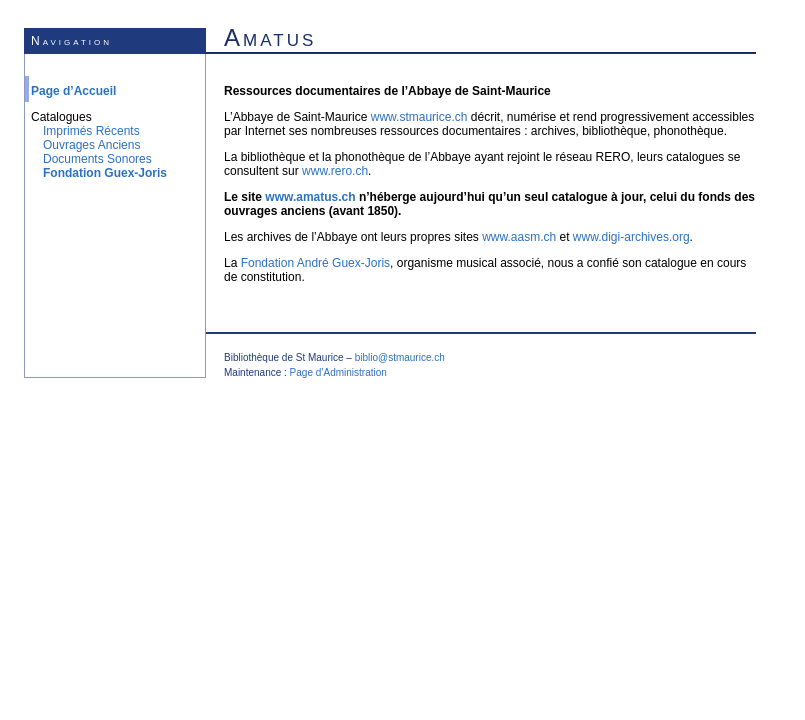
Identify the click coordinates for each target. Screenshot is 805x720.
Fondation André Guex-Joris (315, 263)
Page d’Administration (338, 372)
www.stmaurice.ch (419, 117)
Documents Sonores (97, 159)
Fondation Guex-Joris (105, 173)
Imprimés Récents (91, 131)
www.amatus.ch (310, 197)
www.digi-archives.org (631, 237)
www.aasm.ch (519, 237)
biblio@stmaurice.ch (400, 357)
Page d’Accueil (73, 91)
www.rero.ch (335, 171)
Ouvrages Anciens (91, 145)
